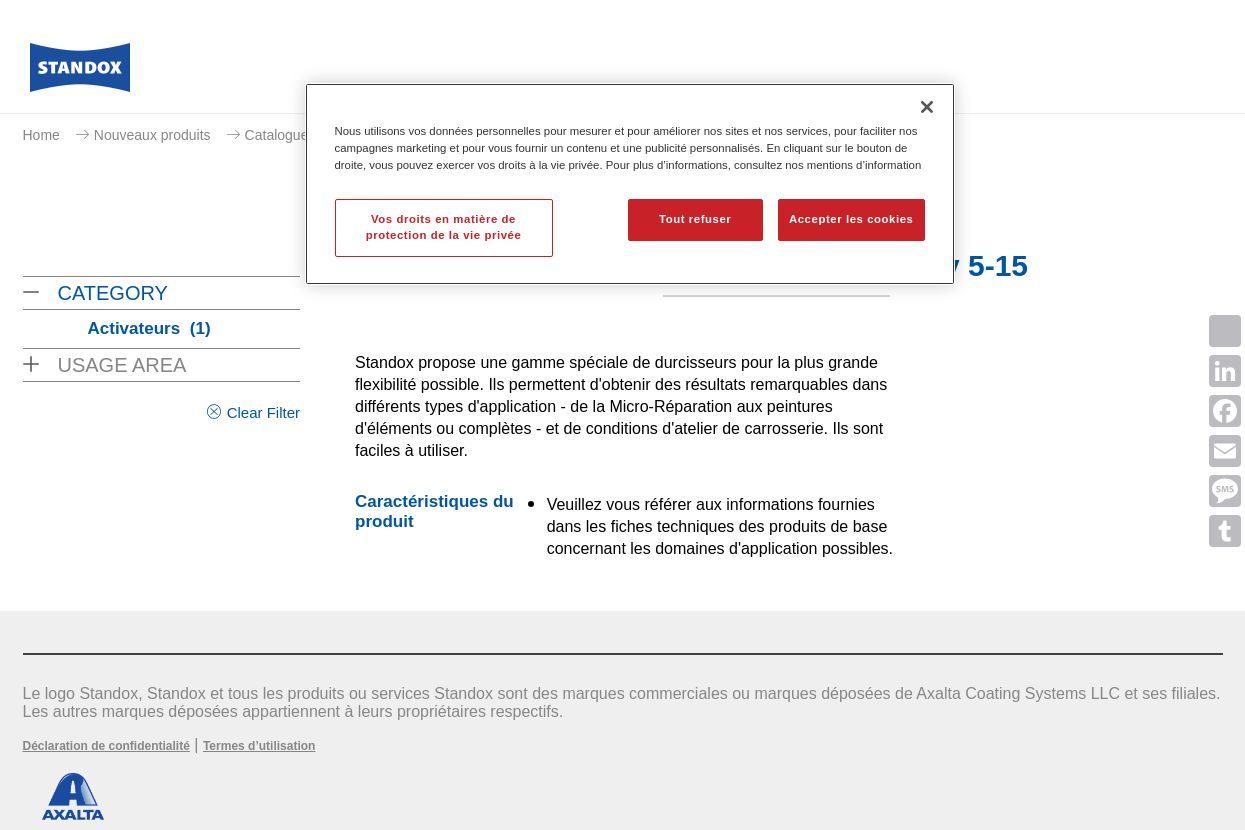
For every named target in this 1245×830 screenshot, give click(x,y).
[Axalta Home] (80, 73)
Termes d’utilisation (259, 746)
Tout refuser (695, 219)
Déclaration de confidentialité (106, 746)
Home (41, 135)
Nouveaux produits (152, 135)
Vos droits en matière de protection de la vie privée (444, 227)
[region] (630, 184)
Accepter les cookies (851, 219)
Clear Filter (263, 412)
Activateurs (149, 328)
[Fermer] (927, 107)
